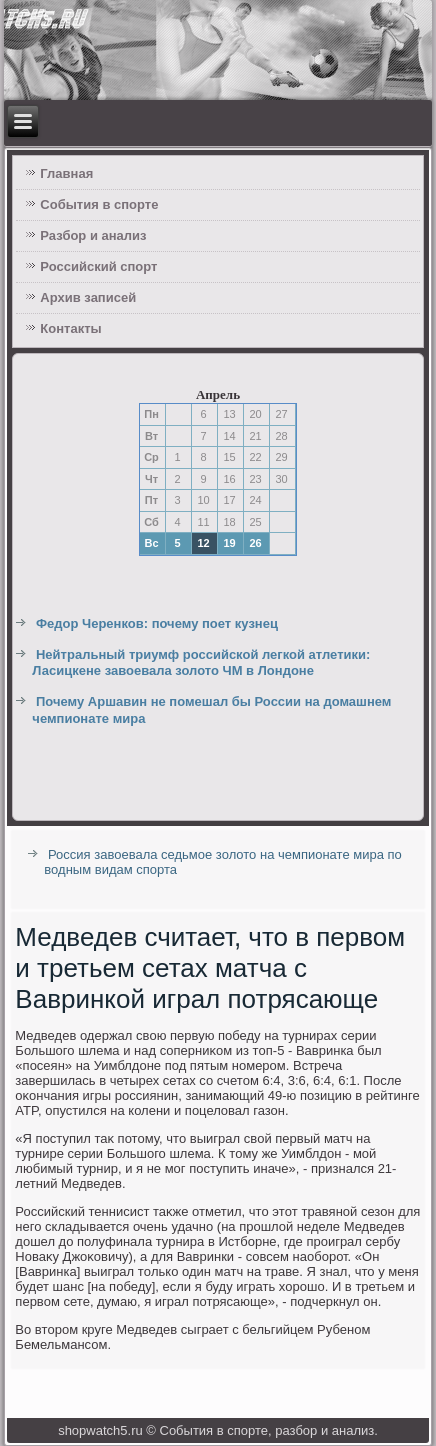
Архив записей (88, 297)
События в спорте (99, 204)
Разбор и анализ (93, 235)
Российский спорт (98, 266)
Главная (66, 173)
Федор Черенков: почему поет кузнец (157, 623)
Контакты (70, 328)
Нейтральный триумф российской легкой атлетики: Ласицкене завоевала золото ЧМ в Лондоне (201, 662)
